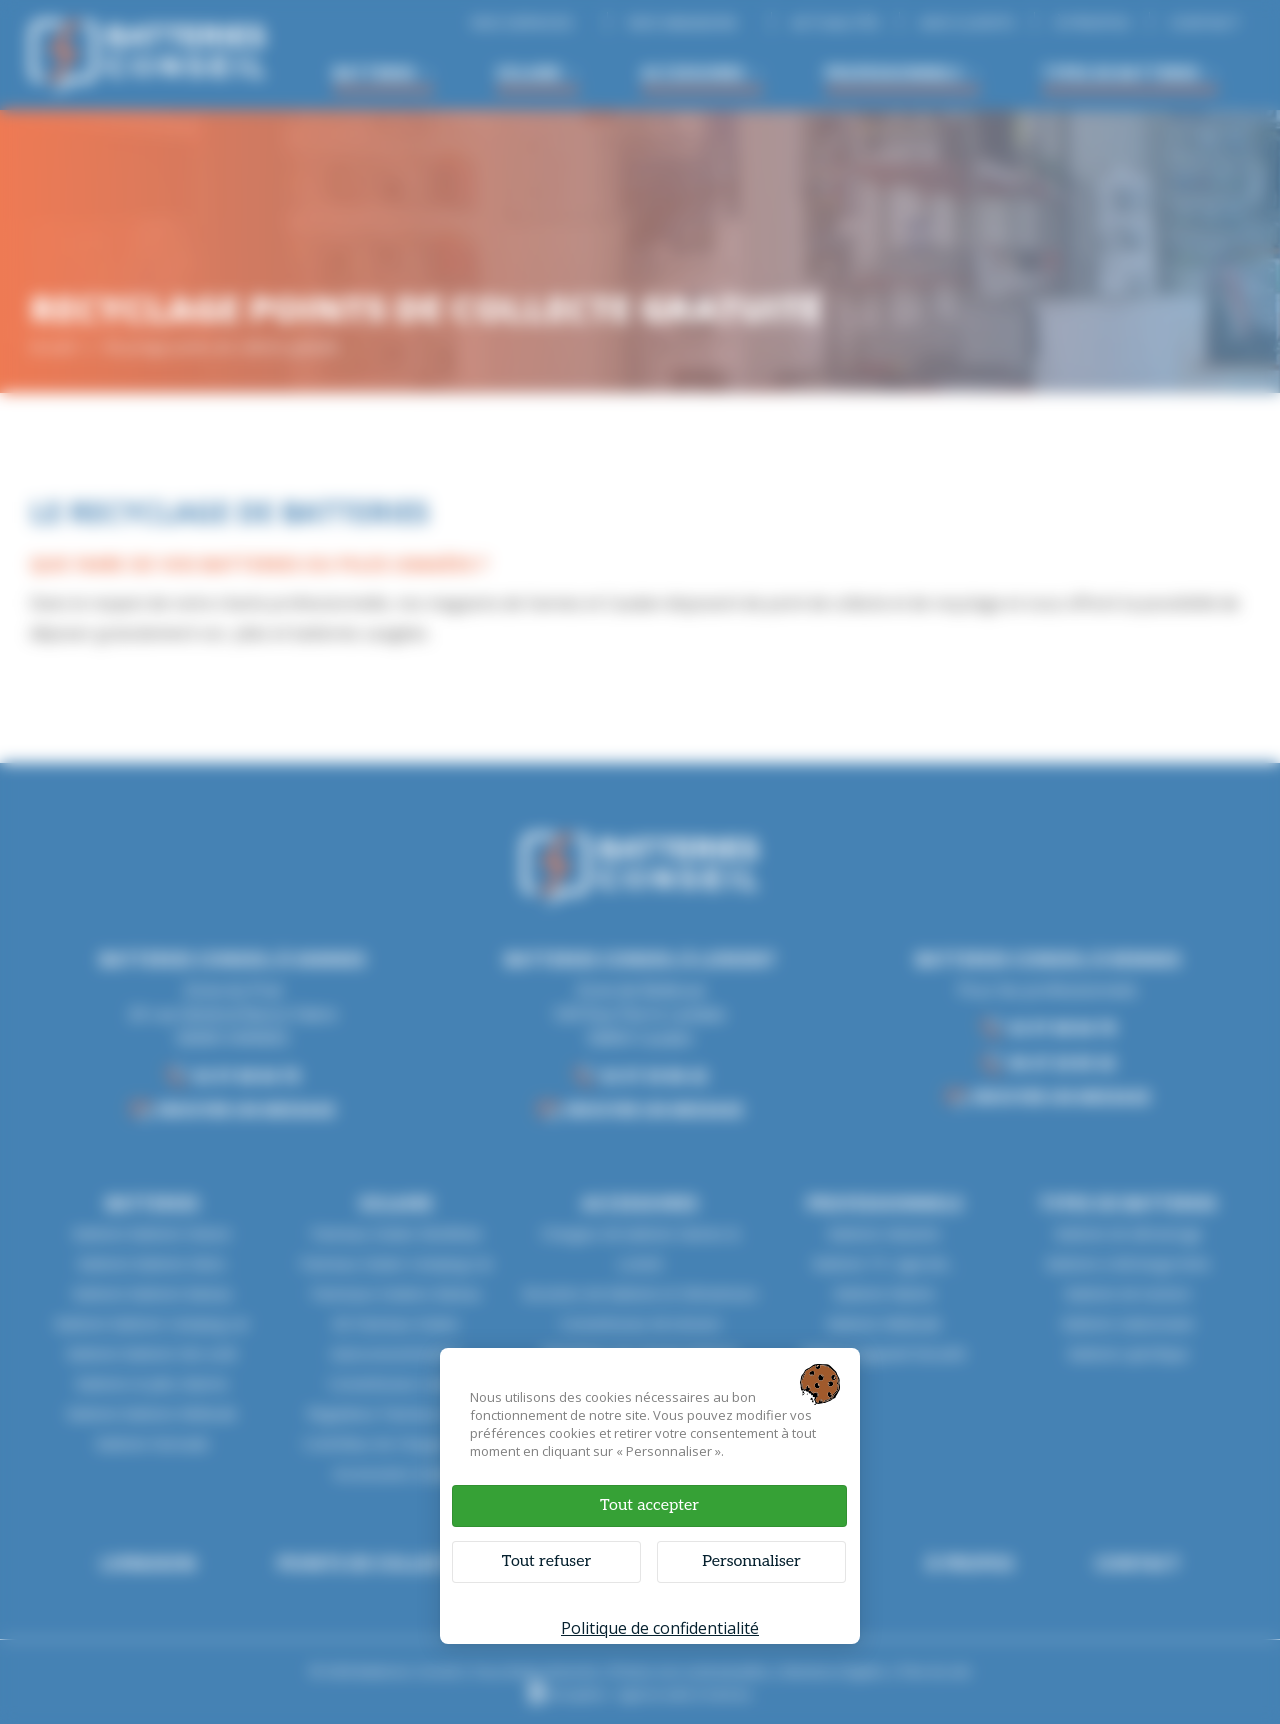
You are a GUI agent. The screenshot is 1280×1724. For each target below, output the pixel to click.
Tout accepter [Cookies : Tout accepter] (649, 1505)
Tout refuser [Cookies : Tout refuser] (546, 1561)
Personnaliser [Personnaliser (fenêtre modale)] (751, 1561)
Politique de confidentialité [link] (660, 1628)
